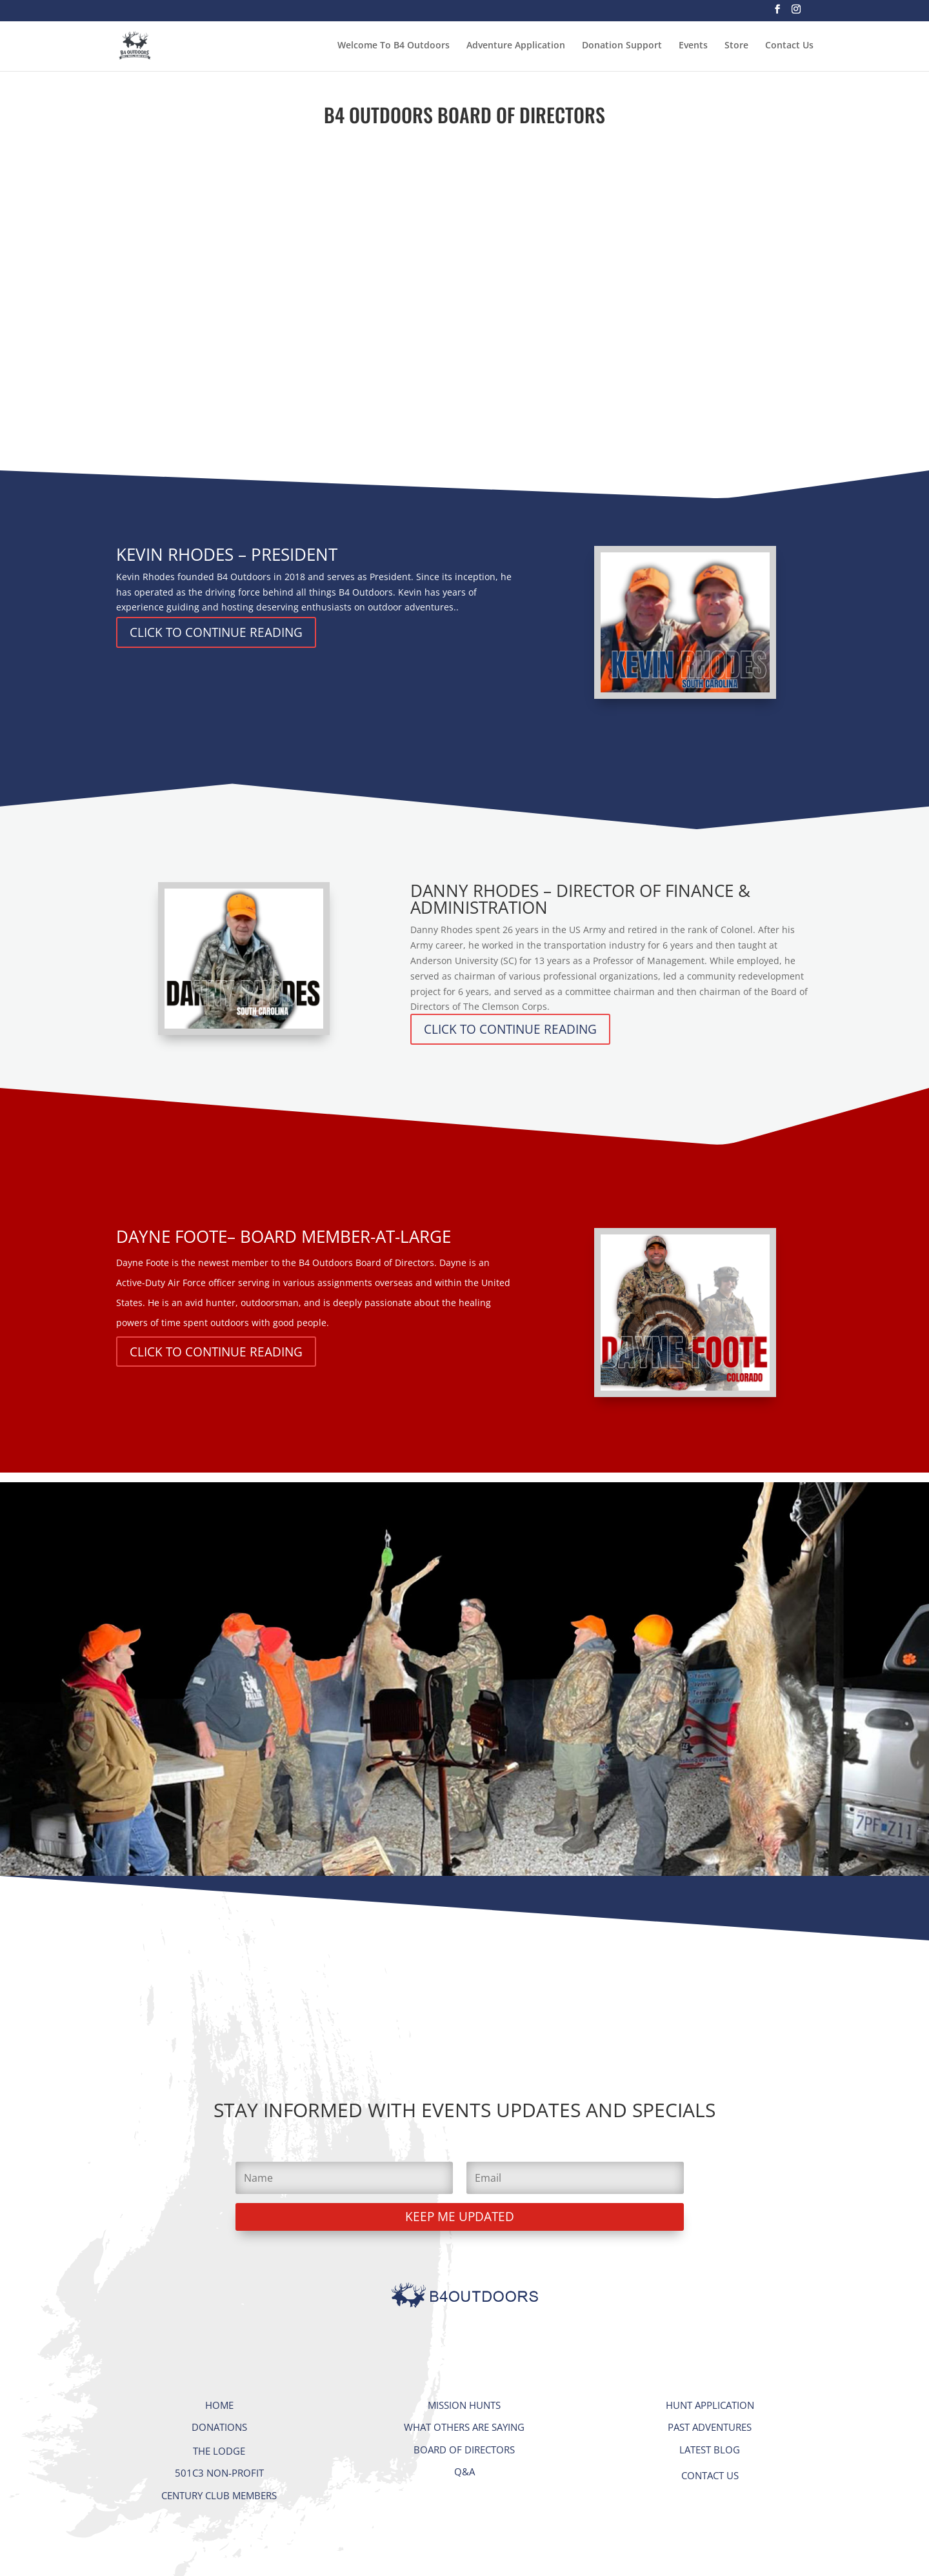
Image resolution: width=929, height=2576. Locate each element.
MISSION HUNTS (464, 2405)
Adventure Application (515, 46)
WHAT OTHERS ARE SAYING (464, 2426)
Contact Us (789, 46)
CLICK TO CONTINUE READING (216, 632)
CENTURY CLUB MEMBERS (219, 2495)
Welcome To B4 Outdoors (393, 46)
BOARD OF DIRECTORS (464, 2449)
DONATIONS (219, 2426)
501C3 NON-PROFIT (219, 2472)
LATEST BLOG (709, 2449)
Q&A (464, 2471)
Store (736, 46)
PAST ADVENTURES (710, 2426)
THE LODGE (219, 2450)
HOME (219, 2405)
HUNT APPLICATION (710, 2405)
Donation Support (622, 46)
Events (693, 46)
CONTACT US (710, 2475)
